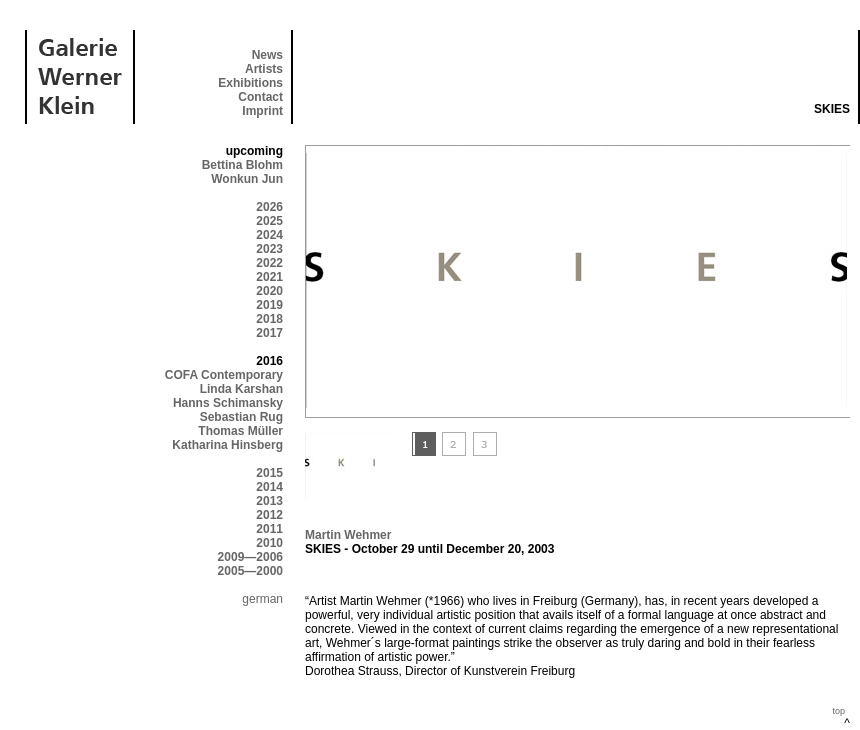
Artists (264, 69)
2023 (269, 249)
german (262, 599)
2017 (269, 333)
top (838, 711)
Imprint (262, 111)
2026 (269, 207)
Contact (260, 97)
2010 (269, 543)
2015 (269, 473)
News (267, 55)
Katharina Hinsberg (227, 445)
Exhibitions (250, 83)
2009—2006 (250, 557)
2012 (269, 515)
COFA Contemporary (224, 375)
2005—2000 (250, 571)
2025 (269, 221)
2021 (269, 277)
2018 (269, 319)
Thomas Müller (240, 431)
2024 (269, 235)
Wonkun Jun (247, 179)
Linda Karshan (241, 389)
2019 (269, 305)
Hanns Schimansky (228, 403)
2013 (269, 501)
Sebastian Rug (241, 417)
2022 (269, 263)
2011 (269, 529)
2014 (269, 487)
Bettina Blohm (242, 165)
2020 (269, 291)
